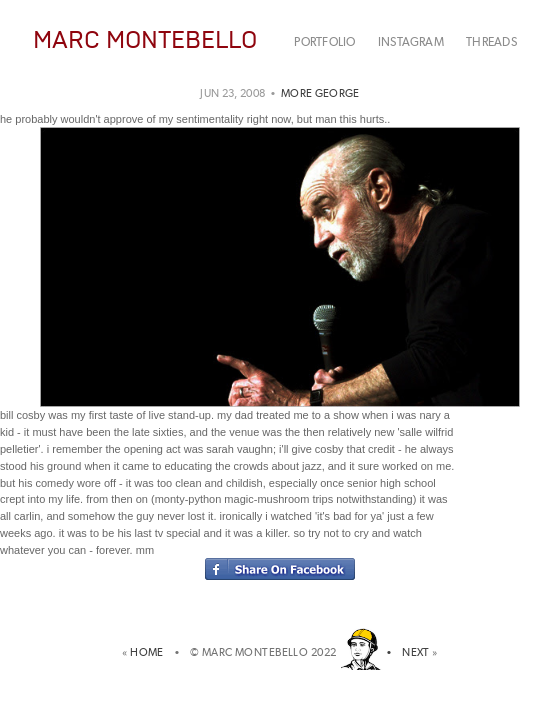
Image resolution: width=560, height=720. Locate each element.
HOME (149, 652)
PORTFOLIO (324, 42)
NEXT (416, 652)
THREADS (491, 42)
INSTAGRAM (411, 42)
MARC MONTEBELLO (145, 39)
